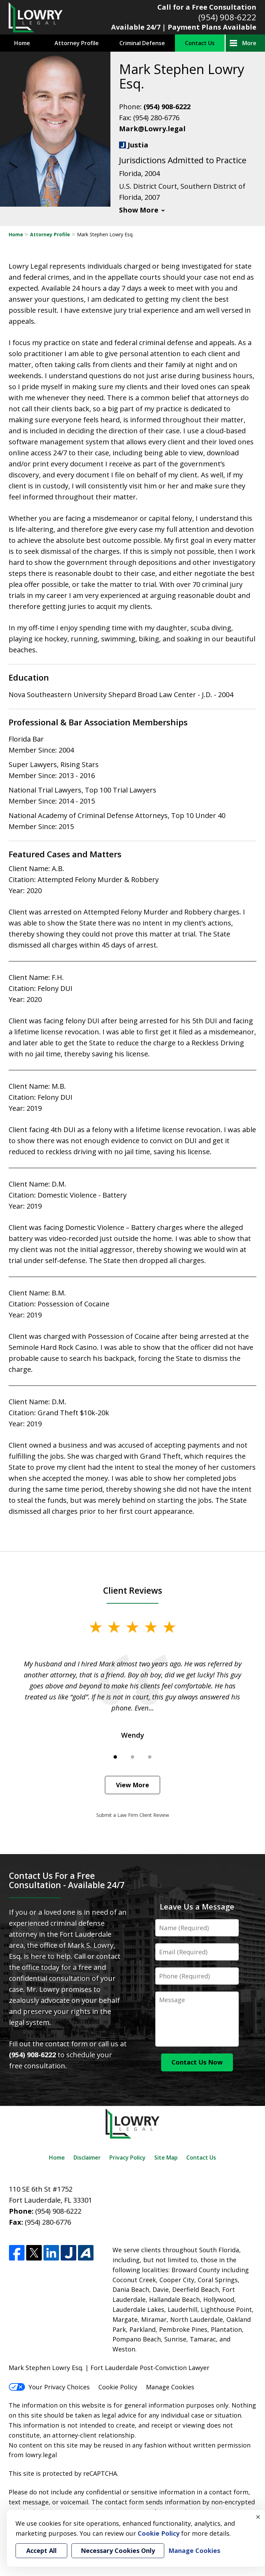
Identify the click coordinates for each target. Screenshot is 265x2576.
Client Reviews (132, 1590)
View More (132, 1785)
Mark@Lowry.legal (152, 128)
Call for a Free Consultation (206, 7)
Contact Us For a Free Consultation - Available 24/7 (67, 1880)
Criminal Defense (142, 43)
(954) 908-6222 (227, 17)
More (249, 43)
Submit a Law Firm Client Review (132, 1815)
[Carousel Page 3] (149, 1757)
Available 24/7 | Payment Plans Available (183, 27)
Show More (138, 210)
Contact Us (200, 43)
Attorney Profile (77, 43)
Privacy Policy (127, 2157)
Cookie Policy (117, 2387)
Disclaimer (87, 2157)
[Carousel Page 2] (132, 1757)
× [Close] (258, 2517)
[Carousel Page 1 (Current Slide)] (115, 1757)
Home (22, 43)
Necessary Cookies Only (118, 2550)
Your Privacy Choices (49, 2387)
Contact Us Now (197, 2062)
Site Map (166, 2157)
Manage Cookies (170, 2387)
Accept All (41, 2550)
